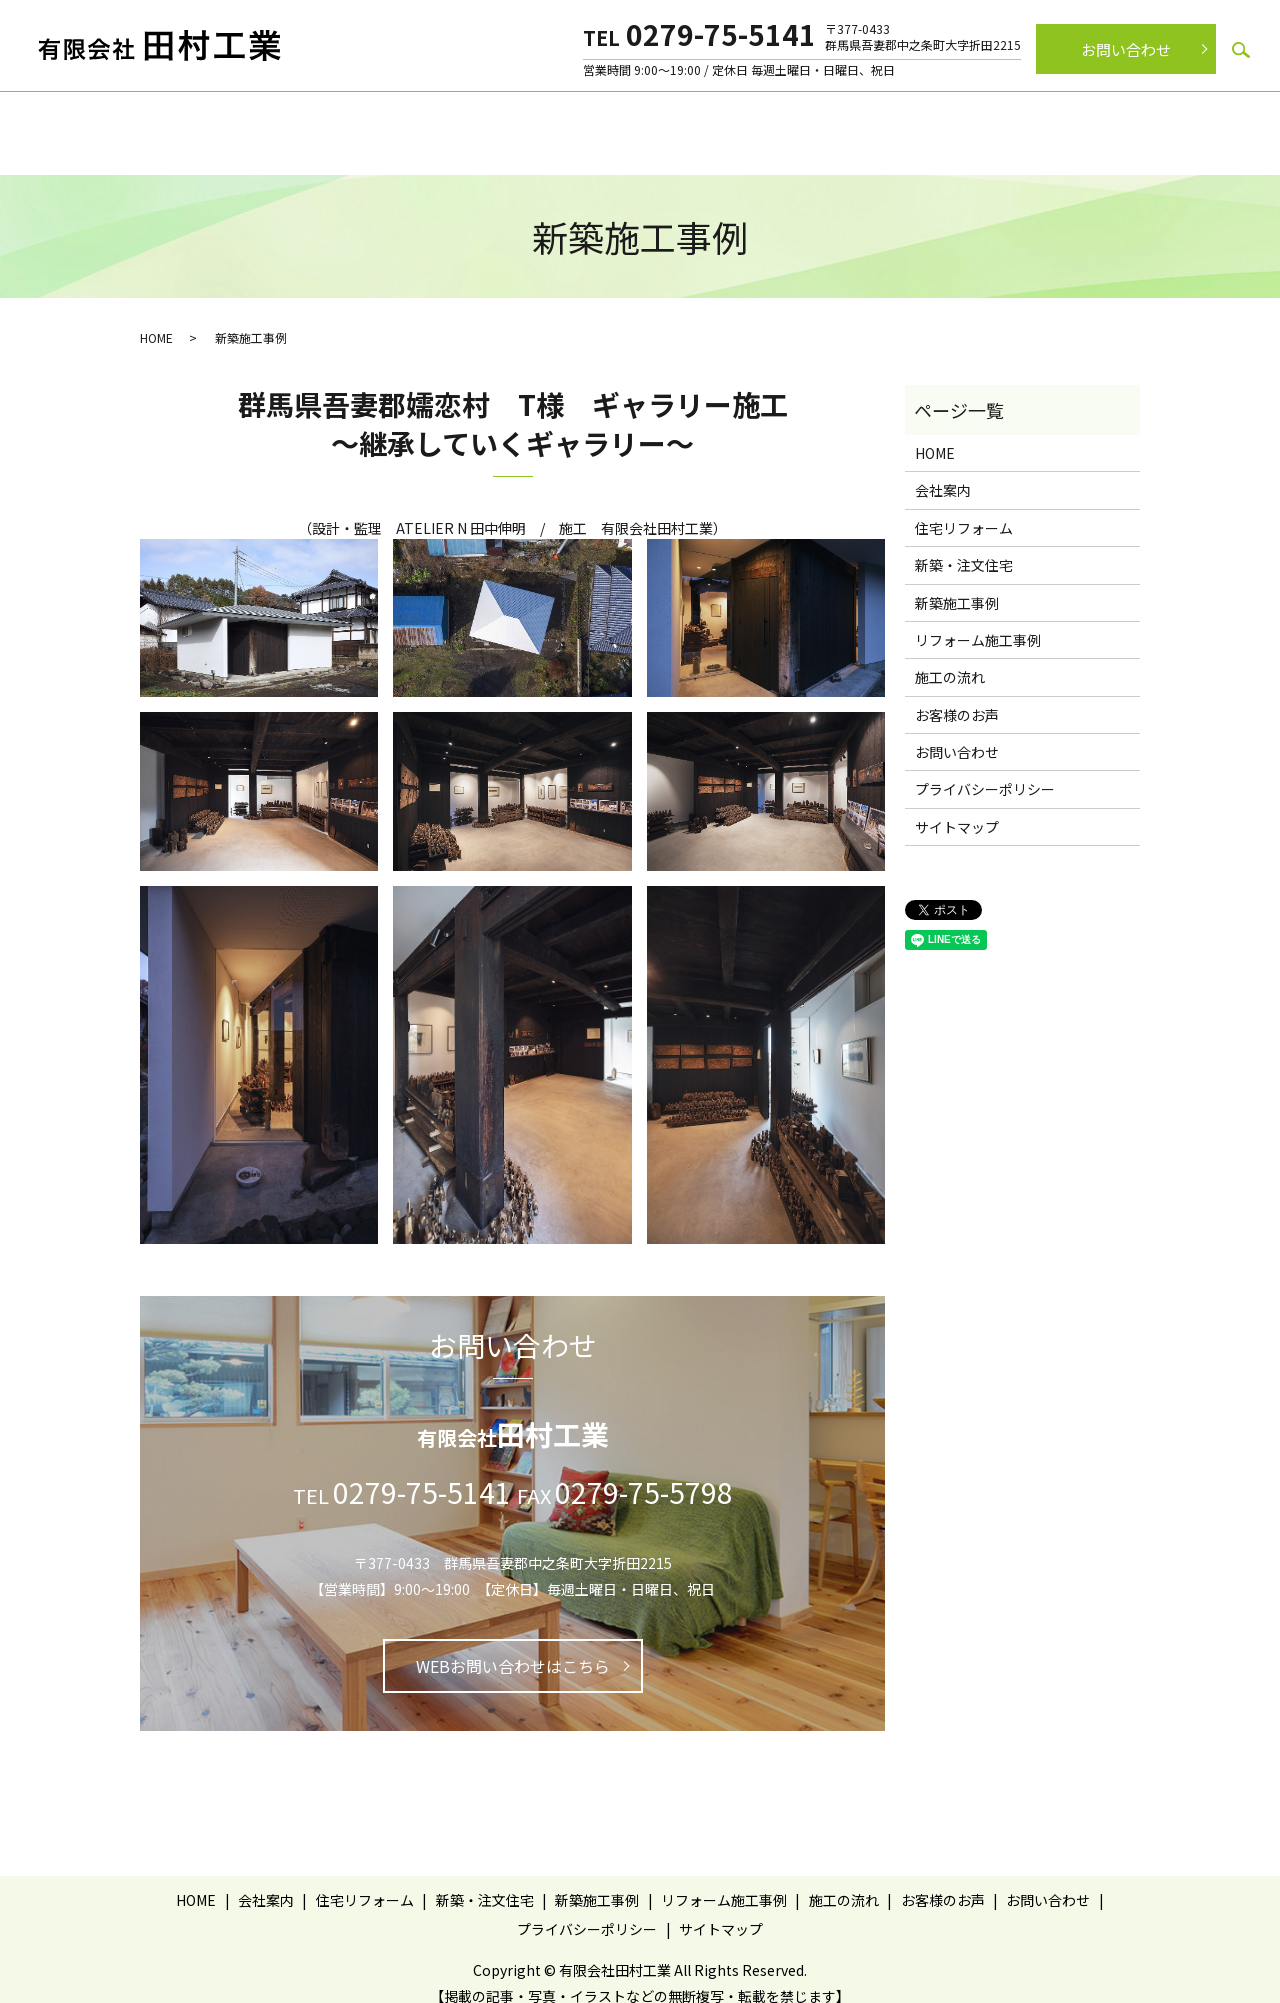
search (1241, 50)
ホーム (234, 120)
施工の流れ (920, 120)
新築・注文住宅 (542, 120)
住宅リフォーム (416, 120)
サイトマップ (957, 807)
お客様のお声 (1025, 120)
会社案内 (311, 120)
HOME (156, 317)
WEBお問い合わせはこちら (513, 1646)
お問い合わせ (1126, 49)
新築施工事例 (661, 120)
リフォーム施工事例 (794, 120)
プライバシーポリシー (985, 770)
